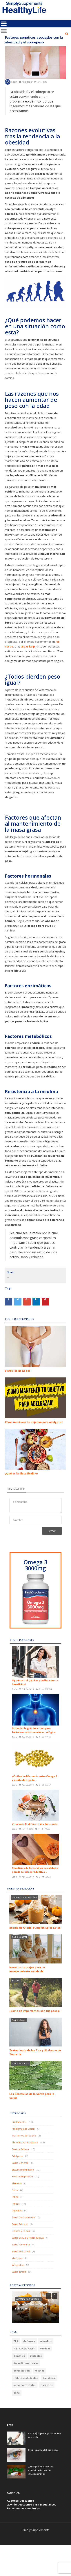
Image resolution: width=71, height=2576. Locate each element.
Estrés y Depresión (22, 2176)
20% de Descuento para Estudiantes (31, 2504)
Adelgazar (26, 81)
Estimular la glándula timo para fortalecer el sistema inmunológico (34, 1730)
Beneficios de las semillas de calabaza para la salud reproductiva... (35, 1869)
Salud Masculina (21, 2251)
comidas (45, 2348)
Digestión (17, 2210)
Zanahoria (49, 2378)
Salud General (19, 1936)
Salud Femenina (20, 2063)
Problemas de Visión (23, 2128)
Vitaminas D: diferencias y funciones (34, 1824)
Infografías (18, 2265)
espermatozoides (25, 2385)
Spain (11, 82)
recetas (39, 2370)
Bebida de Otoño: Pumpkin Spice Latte (35, 1927)
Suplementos (19, 2122)
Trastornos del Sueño (24, 2135)
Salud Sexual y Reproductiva (28, 2237)
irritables (36, 2356)
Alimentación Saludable (24, 1897)
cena (17, 2392)
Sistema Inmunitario (23, 2169)
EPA (16, 2341)
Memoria (17, 2183)
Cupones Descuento (20, 2500)
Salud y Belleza (20, 2149)
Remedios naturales (26, 2363)
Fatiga (15, 2197)
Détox (15, 2190)
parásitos (47, 2385)
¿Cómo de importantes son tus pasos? (34, 2011)
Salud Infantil (19, 2020)
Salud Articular (20, 2224)
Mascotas (17, 2258)
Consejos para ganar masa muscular (44, 2435)
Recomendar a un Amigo (23, 2508)
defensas (29, 2341)
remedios (46, 2341)
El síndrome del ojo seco (43, 2450)
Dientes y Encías (21, 2231)
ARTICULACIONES (24, 2348)
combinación (22, 2370)
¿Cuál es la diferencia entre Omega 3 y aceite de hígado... (34, 1778)
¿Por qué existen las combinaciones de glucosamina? (40, 2470)
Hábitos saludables (26, 2378)
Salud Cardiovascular (24, 2217)
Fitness (15, 1980)
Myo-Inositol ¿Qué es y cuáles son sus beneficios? (35, 1682)
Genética (19, 2356)
